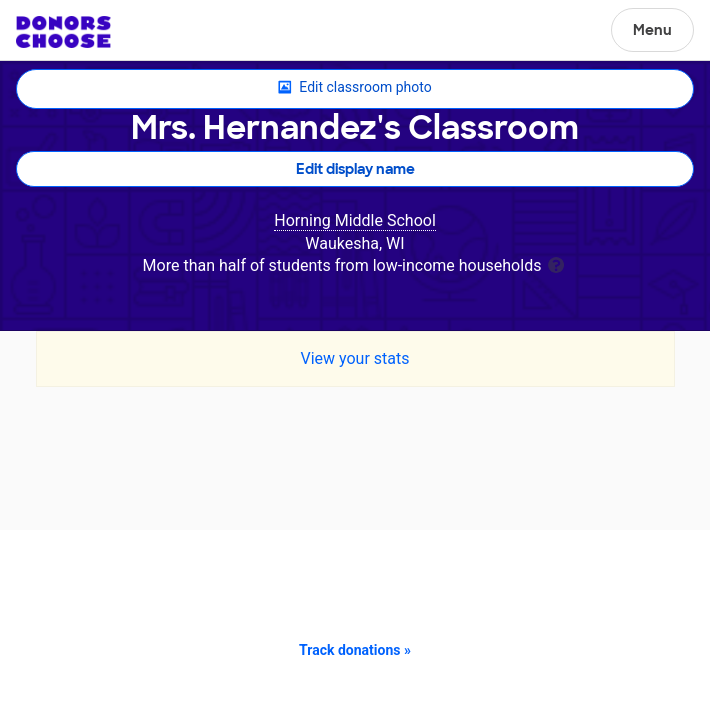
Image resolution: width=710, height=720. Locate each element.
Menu (652, 30)
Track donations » (355, 650)
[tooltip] (556, 263)
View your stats (354, 358)
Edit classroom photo (354, 88)
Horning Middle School (355, 220)
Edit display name (355, 169)
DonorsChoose (63, 32)
